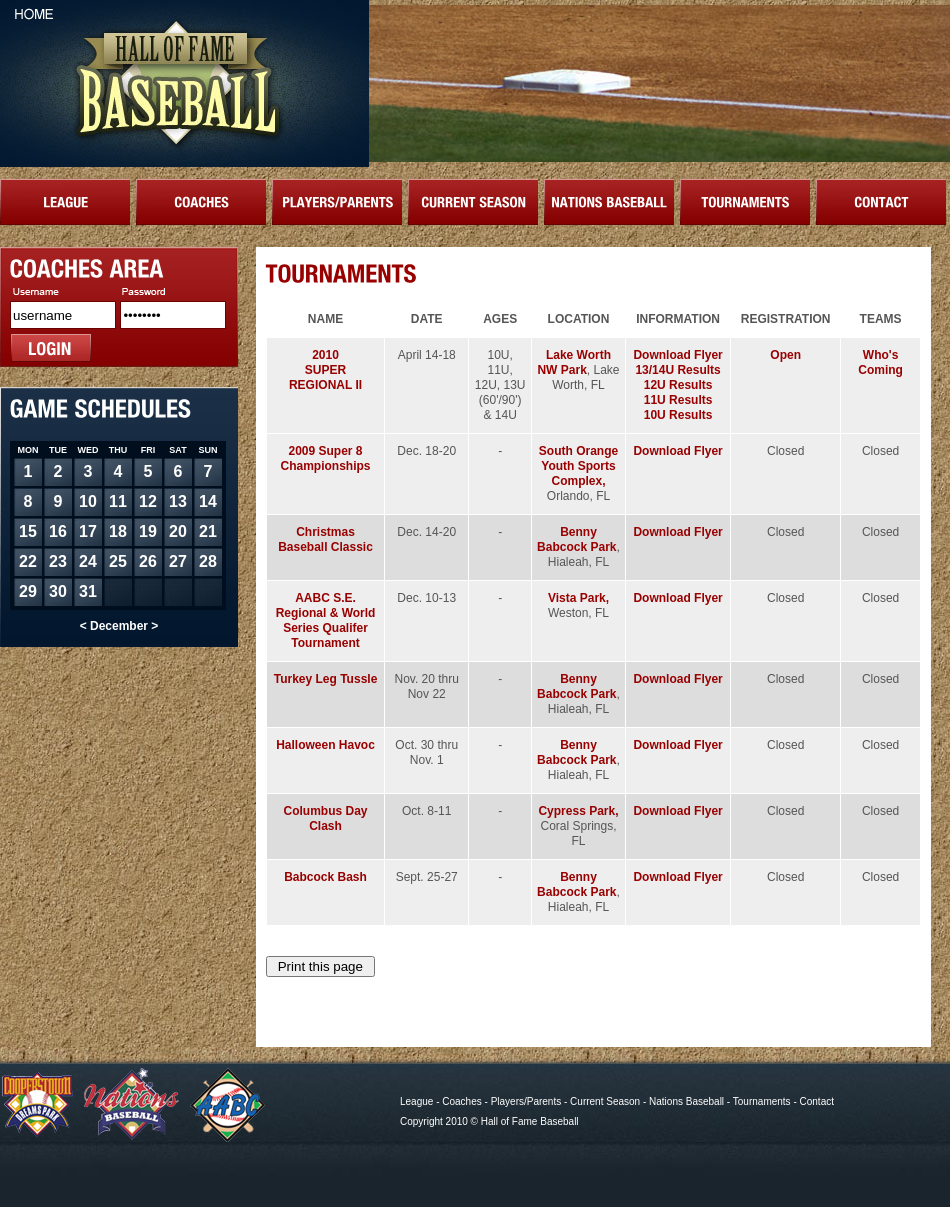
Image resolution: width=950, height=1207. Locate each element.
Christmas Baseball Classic (325, 539)
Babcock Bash (325, 877)
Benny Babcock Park (576, 539)
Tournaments (762, 1101)
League (416, 1101)
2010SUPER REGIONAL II (325, 370)
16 (58, 531)
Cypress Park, (578, 811)
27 (178, 561)
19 (148, 531)
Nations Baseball (686, 1101)
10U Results (678, 415)
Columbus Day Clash (326, 818)
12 (148, 501)
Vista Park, (578, 598)
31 (88, 591)
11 (118, 501)
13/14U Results (677, 370)
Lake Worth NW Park (574, 362)
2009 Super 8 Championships (326, 458)
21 (208, 531)
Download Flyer (677, 355)
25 (118, 561)
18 (118, 531)
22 (28, 561)
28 (208, 561)
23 (58, 561)
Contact (817, 1101)
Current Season (605, 1101)
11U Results (678, 400)
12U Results (678, 385)
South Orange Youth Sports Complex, (578, 466)
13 (178, 501)
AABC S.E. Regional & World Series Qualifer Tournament (326, 620)
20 (178, 531)
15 (28, 531)
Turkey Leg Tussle (326, 679)
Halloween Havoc (325, 745)
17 (88, 531)
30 (58, 591)
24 (88, 561)
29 (28, 591)
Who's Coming (880, 362)
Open (785, 355)
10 (88, 501)
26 (148, 561)
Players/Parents (526, 1101)
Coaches (461, 1101)
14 (208, 501)
